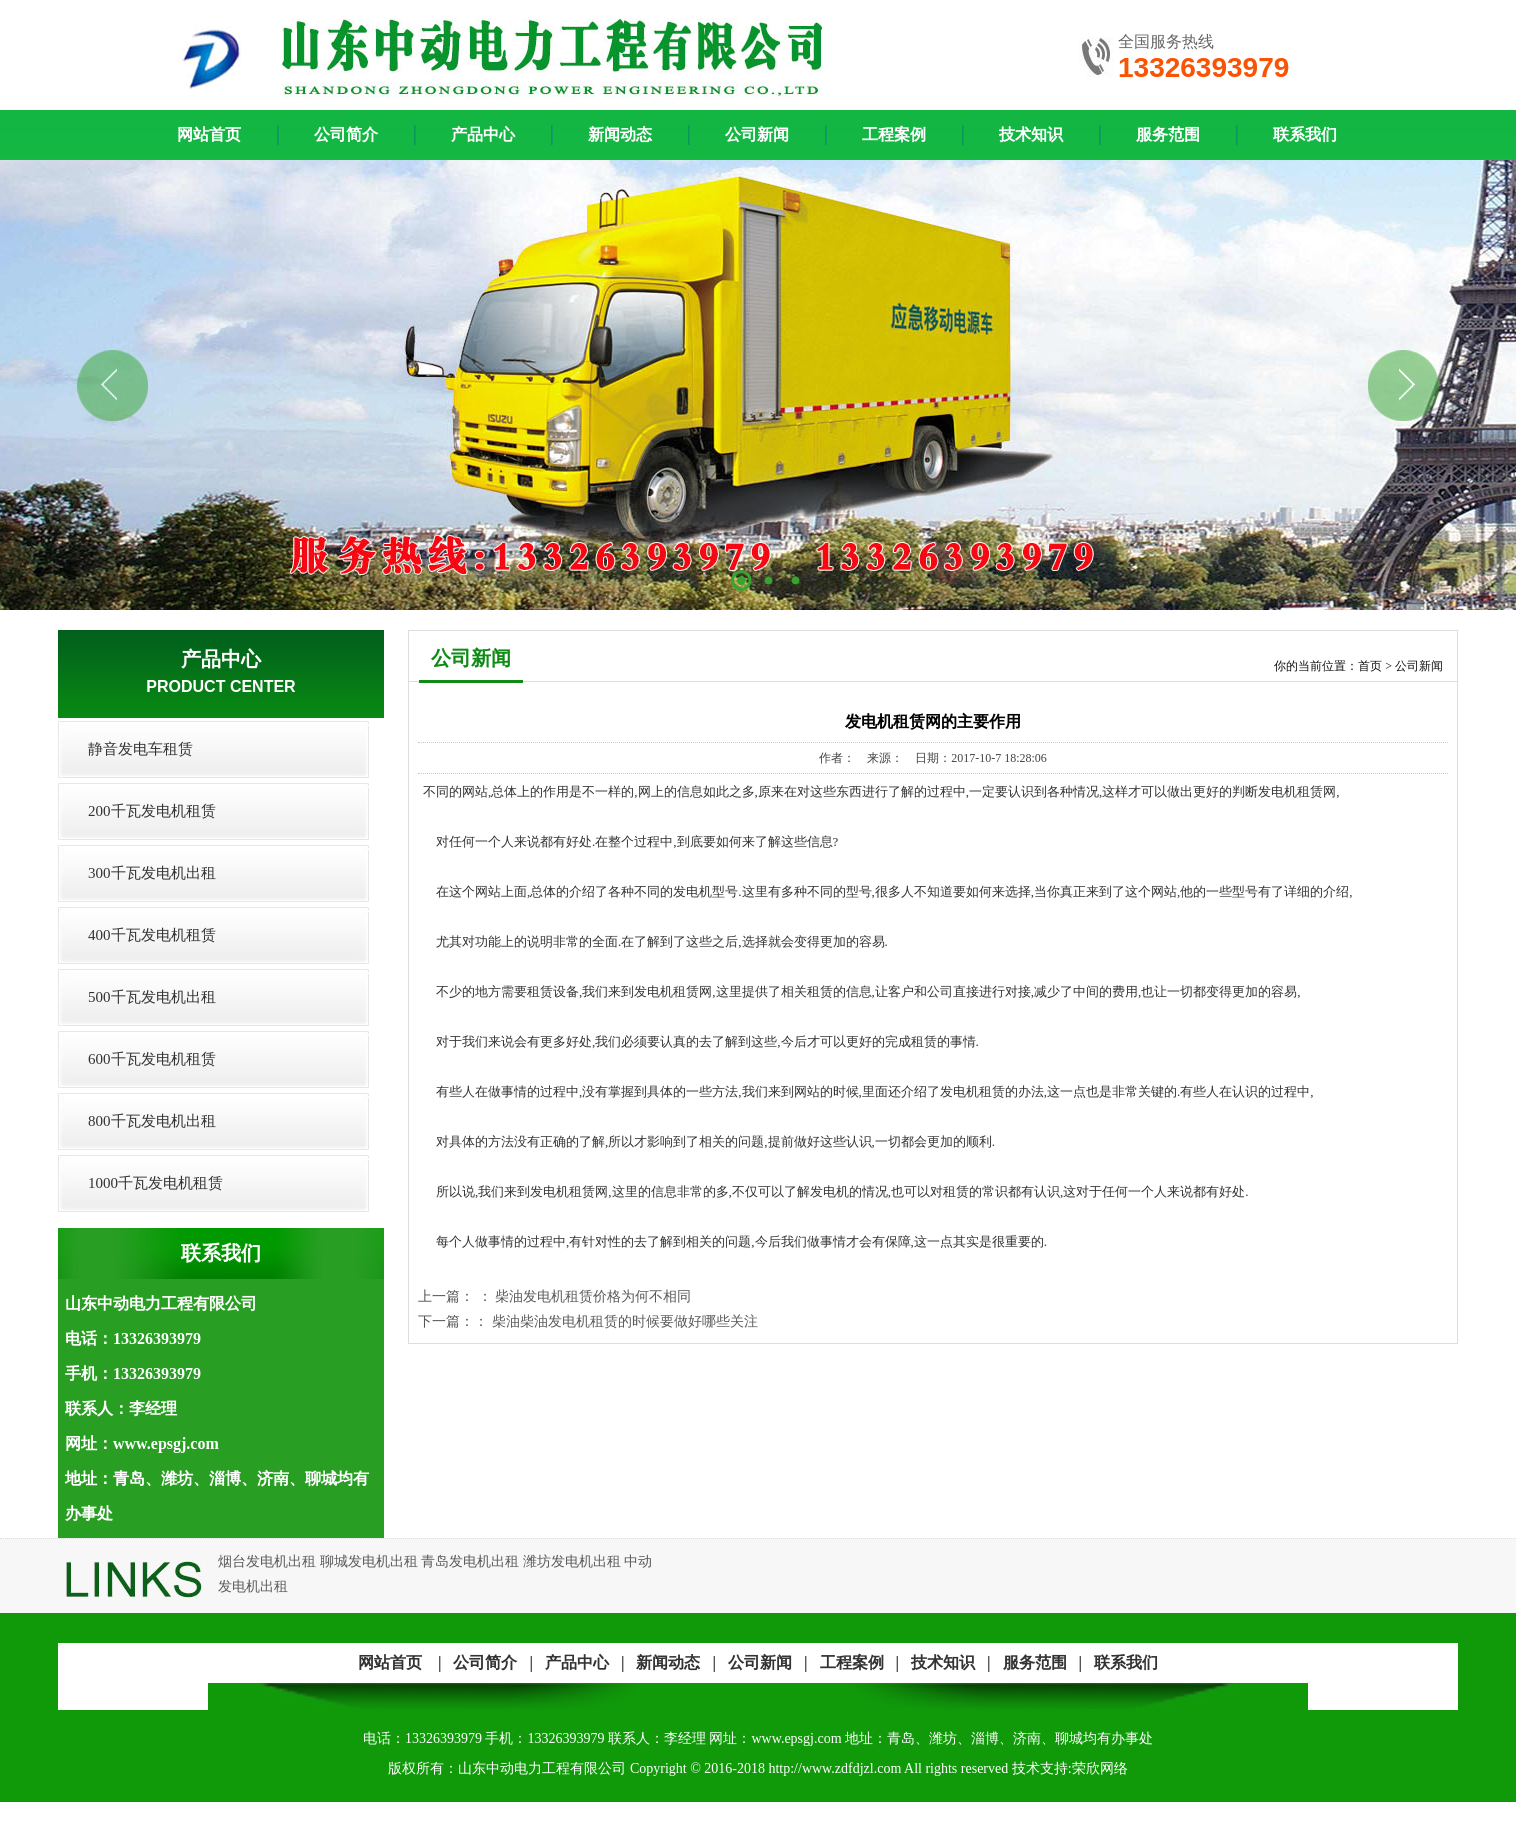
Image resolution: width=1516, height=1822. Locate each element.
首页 (1370, 666)
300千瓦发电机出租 (152, 873)
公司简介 (346, 134)
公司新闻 (757, 134)
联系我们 (1305, 134)
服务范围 (1168, 134)
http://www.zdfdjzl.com (834, 1768)
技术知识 (1031, 134)
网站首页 (390, 1662)
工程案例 (894, 134)
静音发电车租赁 (140, 749)
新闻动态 (620, 134)
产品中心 (483, 134)
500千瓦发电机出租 (152, 997)
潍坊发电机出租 (572, 1561)
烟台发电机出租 (267, 1561)
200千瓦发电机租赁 (152, 811)
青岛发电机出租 (470, 1561)
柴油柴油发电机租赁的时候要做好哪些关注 (625, 1321)
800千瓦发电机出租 (152, 1121)
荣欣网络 (1100, 1768)
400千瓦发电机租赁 (152, 935)
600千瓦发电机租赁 (152, 1059)
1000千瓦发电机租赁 (155, 1183)
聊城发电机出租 (369, 1561)
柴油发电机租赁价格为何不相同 (593, 1296)
